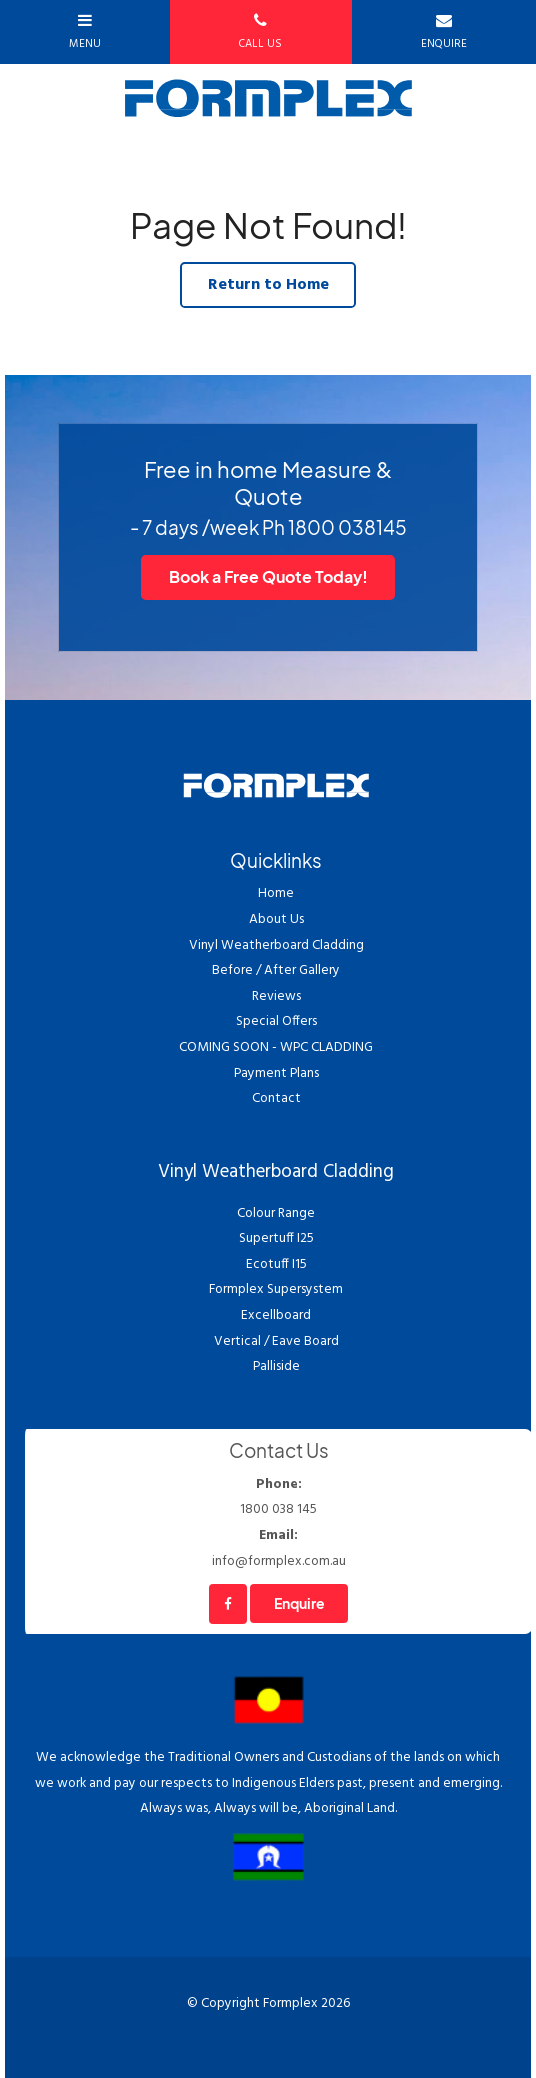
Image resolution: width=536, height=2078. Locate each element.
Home (276, 893)
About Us (276, 919)
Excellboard (276, 1315)
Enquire (299, 1603)
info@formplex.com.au (278, 1547)
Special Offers (276, 1021)
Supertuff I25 (276, 1238)
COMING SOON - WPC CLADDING (276, 1047)
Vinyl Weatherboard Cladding (276, 945)
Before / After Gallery (276, 970)
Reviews (276, 996)
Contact (276, 1098)
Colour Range (276, 1213)
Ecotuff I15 (276, 1264)
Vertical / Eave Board (276, 1341)
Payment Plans (276, 1073)
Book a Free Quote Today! (268, 576)
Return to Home (268, 285)
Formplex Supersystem (276, 1289)
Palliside (276, 1366)
